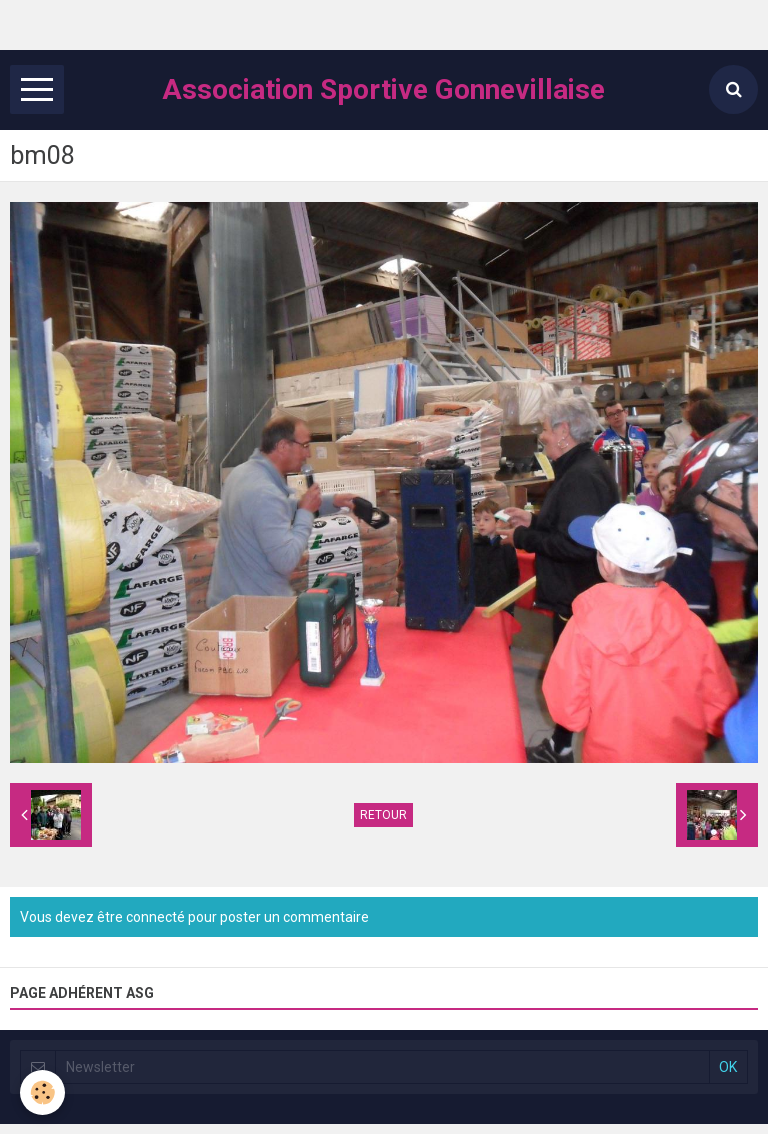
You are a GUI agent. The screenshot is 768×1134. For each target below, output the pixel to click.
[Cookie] (42, 1092)
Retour (383, 815)
